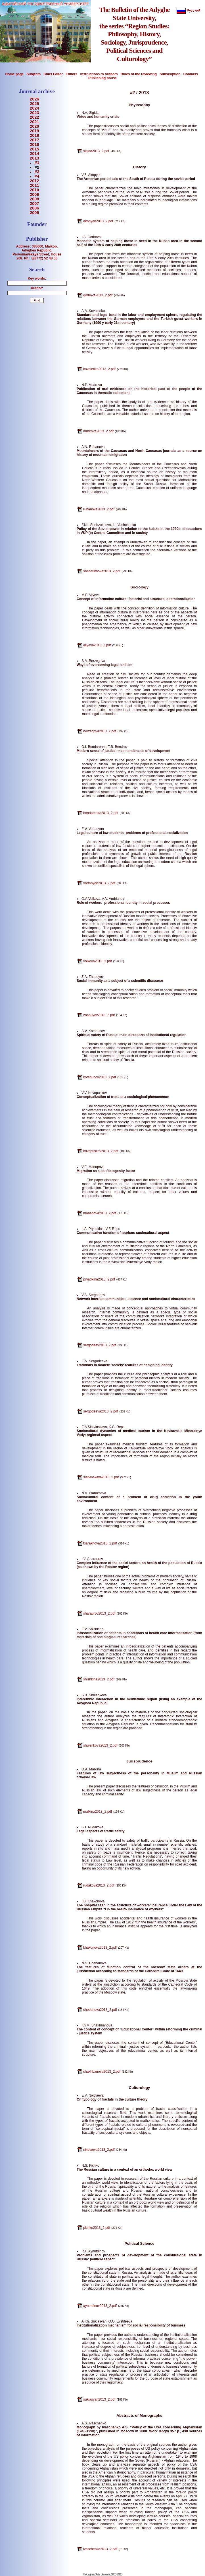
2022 (34, 117)
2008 (34, 199)
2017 (34, 140)
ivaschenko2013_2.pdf (100, 2549)
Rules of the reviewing (139, 74)
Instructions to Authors (99, 74)
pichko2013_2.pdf (96, 2228)
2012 (34, 181)
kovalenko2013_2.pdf (99, 369)
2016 (34, 144)
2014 (34, 153)
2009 (34, 194)
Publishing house (102, 78)
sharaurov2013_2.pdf (99, 1613)
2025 (34, 103)
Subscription (170, 74)
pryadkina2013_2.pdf (99, 1279)
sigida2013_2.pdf (96, 151)
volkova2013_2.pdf (97, 961)
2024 (34, 108)
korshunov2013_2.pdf (99, 1077)
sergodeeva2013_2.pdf (100, 1411)
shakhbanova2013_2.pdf (101, 2072)
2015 (34, 149)
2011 (34, 185)
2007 (34, 203)
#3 (37, 171)
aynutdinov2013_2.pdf (100, 2306)
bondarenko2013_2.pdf (100, 813)
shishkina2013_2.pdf (98, 1679)
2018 (34, 135)
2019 (34, 131)
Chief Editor (53, 74)
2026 (34, 99)
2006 (34, 208)
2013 (34, 158)
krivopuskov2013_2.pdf (100, 1151)
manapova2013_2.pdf (99, 1213)
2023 (34, 112)
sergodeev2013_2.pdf (99, 1345)
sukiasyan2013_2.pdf (99, 2399)
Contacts (190, 74)
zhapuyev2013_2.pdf (99, 1015)
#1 (37, 162)
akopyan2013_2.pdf (98, 221)
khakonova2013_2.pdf (100, 1948)
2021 (34, 122)
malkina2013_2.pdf (97, 1812)
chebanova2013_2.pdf (100, 2010)
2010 (34, 190)
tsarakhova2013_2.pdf (100, 1543)
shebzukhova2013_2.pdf (101, 571)
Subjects (33, 74)
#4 (37, 176)
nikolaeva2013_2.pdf (99, 2150)
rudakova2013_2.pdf (98, 1885)
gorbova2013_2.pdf (97, 295)
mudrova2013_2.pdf (98, 431)
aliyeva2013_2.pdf (97, 645)
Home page (14, 74)
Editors (71, 74)
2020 (34, 126)
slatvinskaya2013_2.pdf (101, 1477)
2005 (34, 212)
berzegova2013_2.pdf (99, 731)
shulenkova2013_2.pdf (100, 1745)
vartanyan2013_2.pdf (99, 883)
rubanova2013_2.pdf (98, 509)
